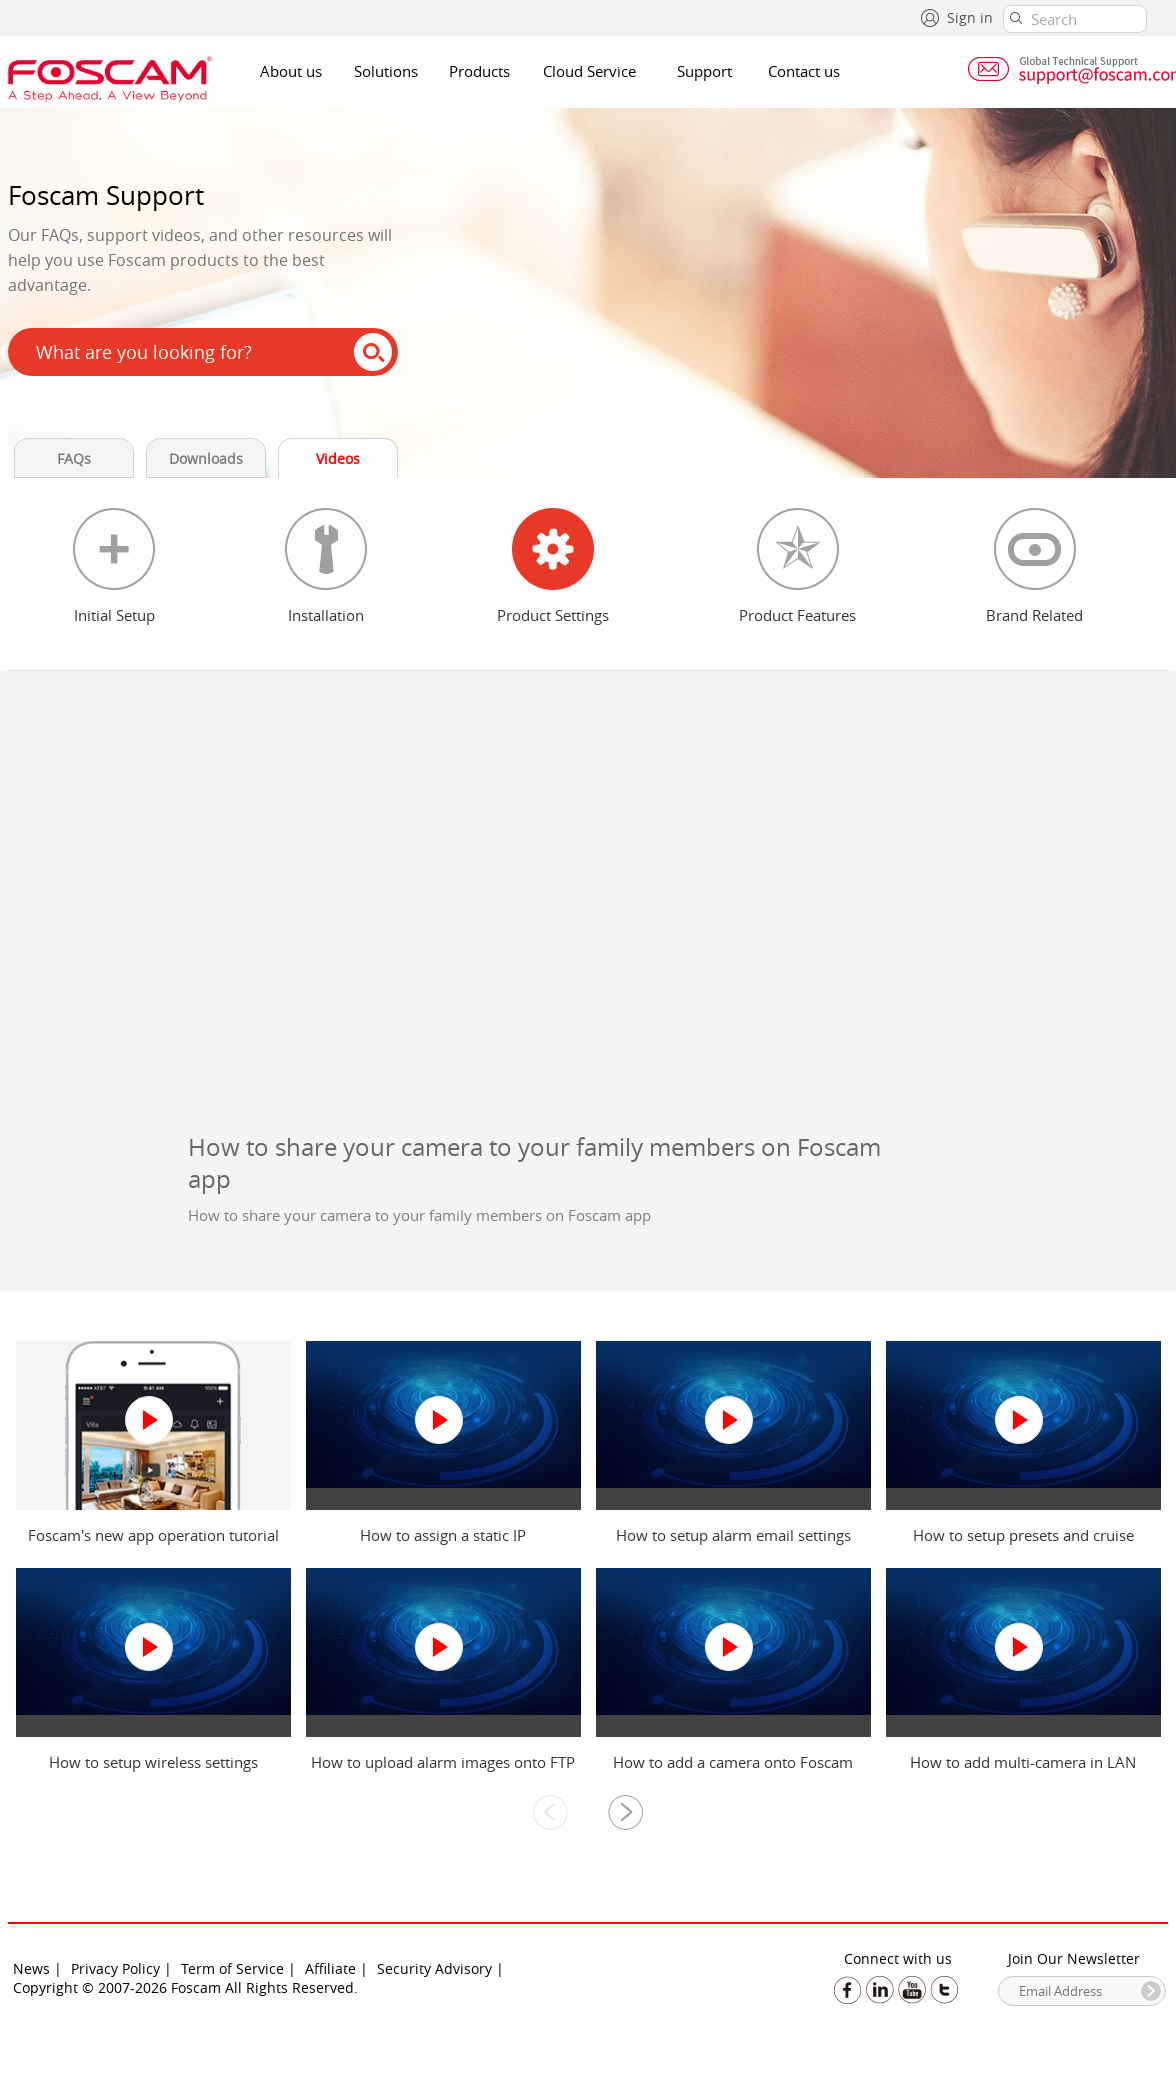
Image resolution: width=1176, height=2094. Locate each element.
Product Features (797, 615)
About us (291, 71)
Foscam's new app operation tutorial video (153, 1545)
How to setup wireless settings (153, 1762)
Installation (326, 615)
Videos (338, 458)
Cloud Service (589, 71)
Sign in (970, 17)
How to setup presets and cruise (1023, 1535)
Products (479, 71)
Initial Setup (114, 615)
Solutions (386, 71)
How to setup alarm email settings (733, 1535)
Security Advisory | (440, 1968)
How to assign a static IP (443, 1535)
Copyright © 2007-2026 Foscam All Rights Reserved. (185, 1987)
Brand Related (1034, 615)
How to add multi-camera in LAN (1023, 1762)
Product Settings (553, 615)
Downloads (206, 458)
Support (704, 71)
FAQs (74, 458)
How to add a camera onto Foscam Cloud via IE (733, 1772)
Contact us (804, 71)
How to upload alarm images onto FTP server (443, 1772)
